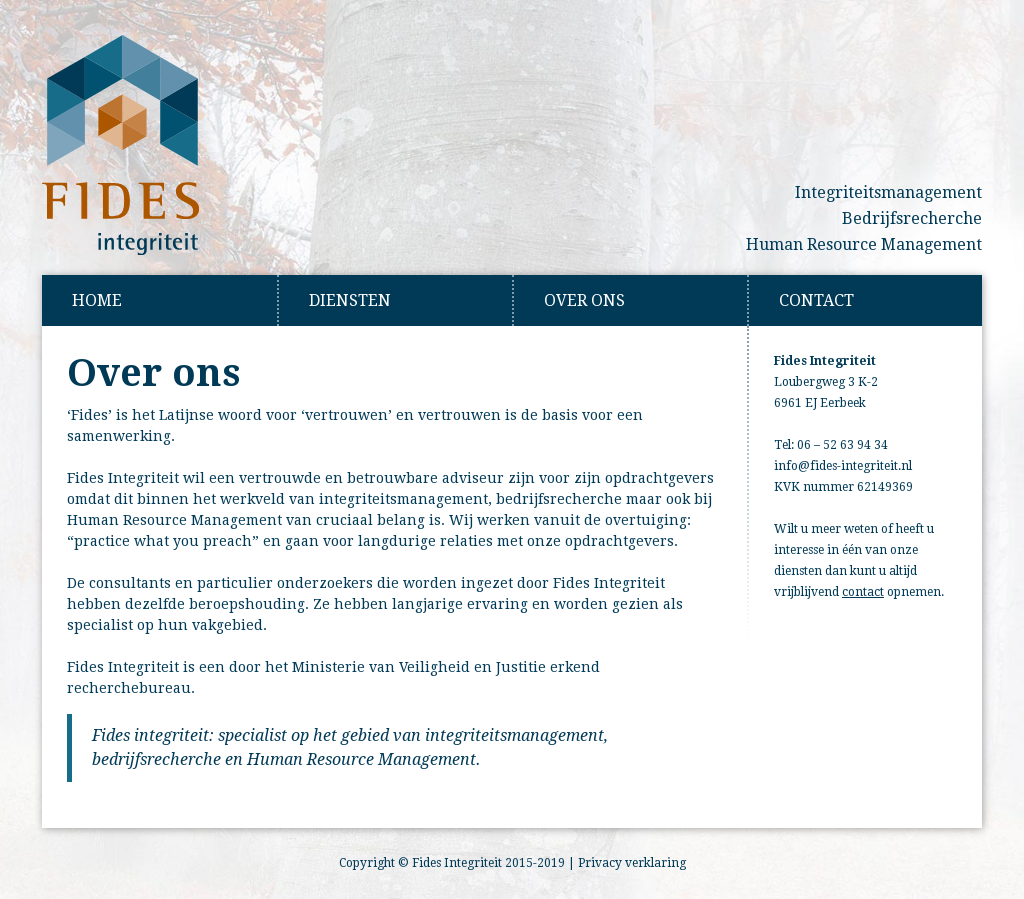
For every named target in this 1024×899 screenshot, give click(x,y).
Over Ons (584, 300)
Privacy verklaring (632, 863)
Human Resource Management (864, 244)
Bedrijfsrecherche (912, 218)
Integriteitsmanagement (888, 192)
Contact (816, 300)
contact (863, 592)
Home (97, 300)
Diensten (350, 300)
